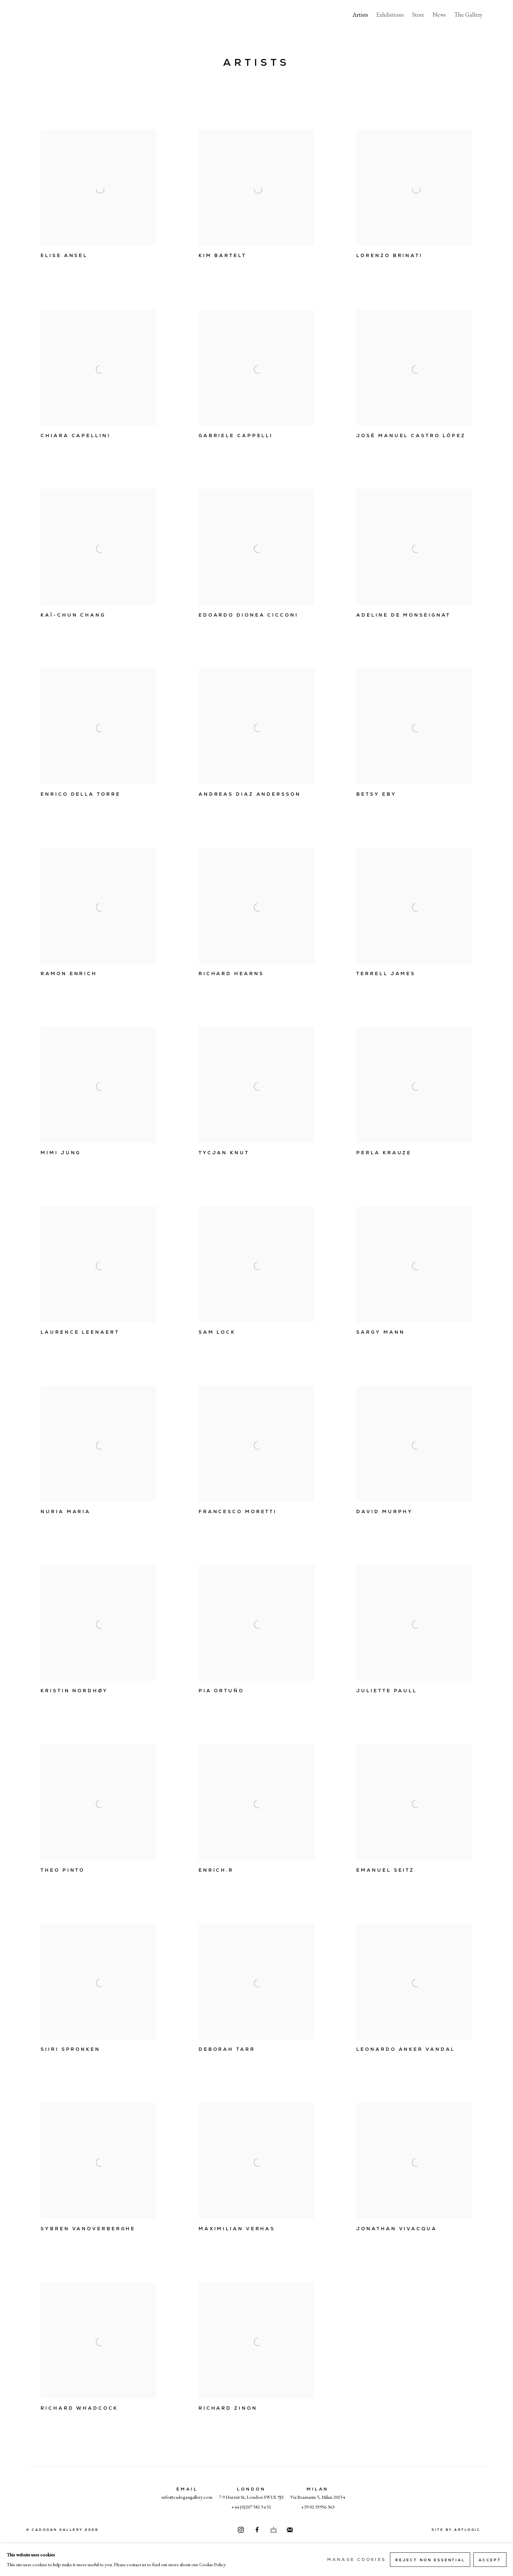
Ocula (273, 2530)
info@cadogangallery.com (187, 2497)
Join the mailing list (290, 2530)
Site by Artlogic (456, 2530)
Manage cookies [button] (356, 2559)
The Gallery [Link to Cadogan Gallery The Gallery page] (468, 14)
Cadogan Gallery (59, 14)
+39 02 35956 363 (317, 2507)
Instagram (241, 2530)
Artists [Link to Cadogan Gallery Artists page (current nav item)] (360, 14)
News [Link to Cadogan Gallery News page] (439, 14)
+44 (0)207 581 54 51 (251, 2507)
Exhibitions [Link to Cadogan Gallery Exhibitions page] (390, 14)
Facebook (257, 2530)
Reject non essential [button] (430, 2560)
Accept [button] (490, 2560)
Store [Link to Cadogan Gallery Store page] (418, 14)
